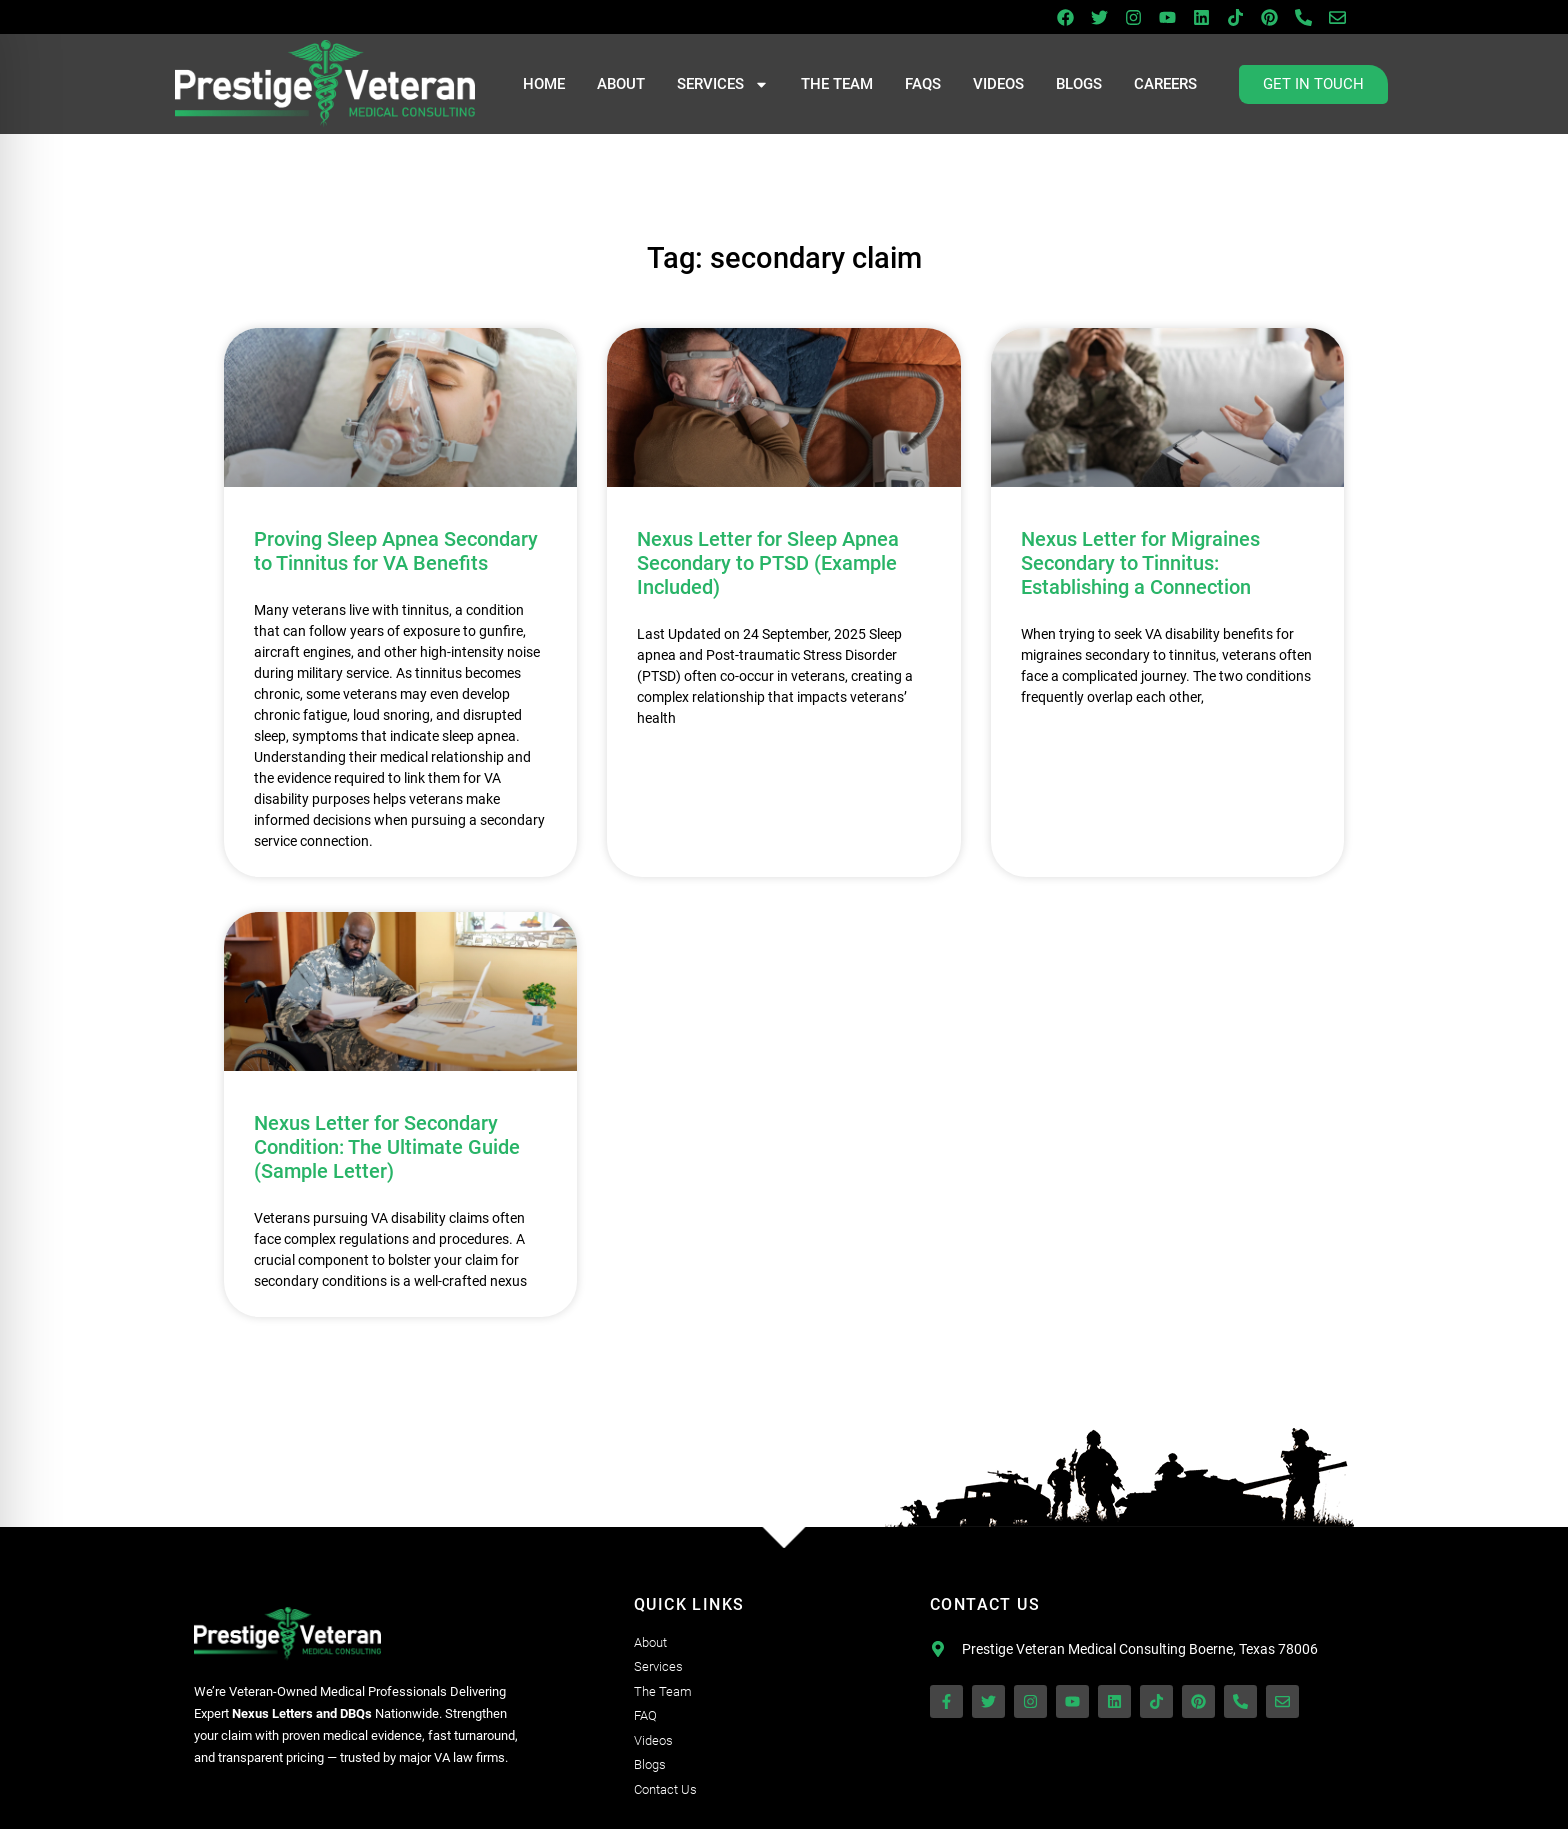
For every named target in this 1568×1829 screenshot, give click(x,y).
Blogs (1079, 84)
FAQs (923, 84)
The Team (837, 84)
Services (723, 84)
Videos (998, 84)
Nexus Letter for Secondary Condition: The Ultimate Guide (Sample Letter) (387, 1147)
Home (544, 84)
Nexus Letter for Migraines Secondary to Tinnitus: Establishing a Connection (1140, 563)
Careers (1165, 84)
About (621, 84)
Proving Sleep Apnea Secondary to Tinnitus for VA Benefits (396, 551)
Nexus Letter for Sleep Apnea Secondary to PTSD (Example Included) (768, 563)
